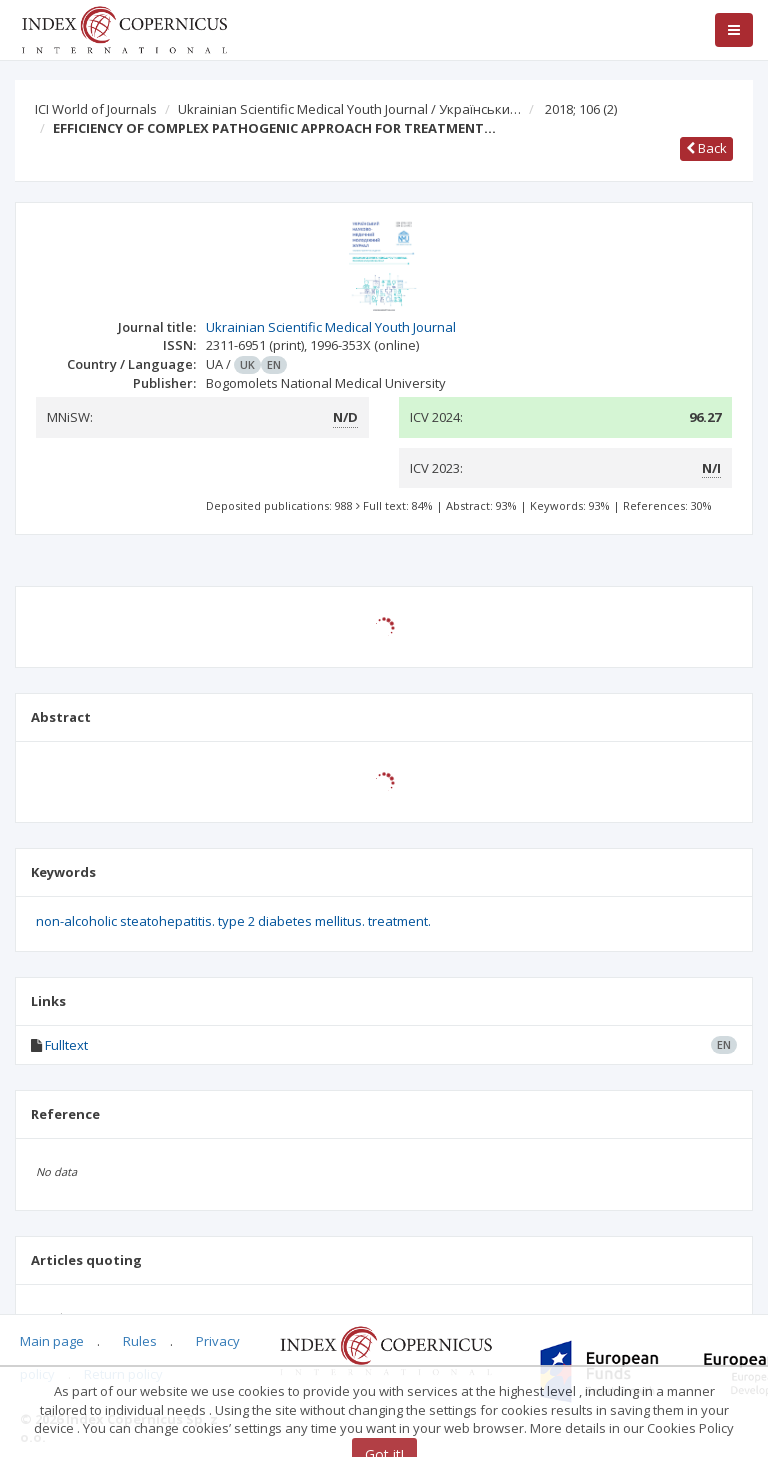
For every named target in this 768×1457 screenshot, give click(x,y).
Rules (140, 1341)
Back (706, 148)
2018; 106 (581, 109)
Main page (52, 1341)
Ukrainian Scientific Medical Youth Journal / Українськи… (349, 109)
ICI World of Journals (96, 109)
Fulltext (66, 1045)
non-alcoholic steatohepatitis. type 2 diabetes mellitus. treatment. (233, 921)
